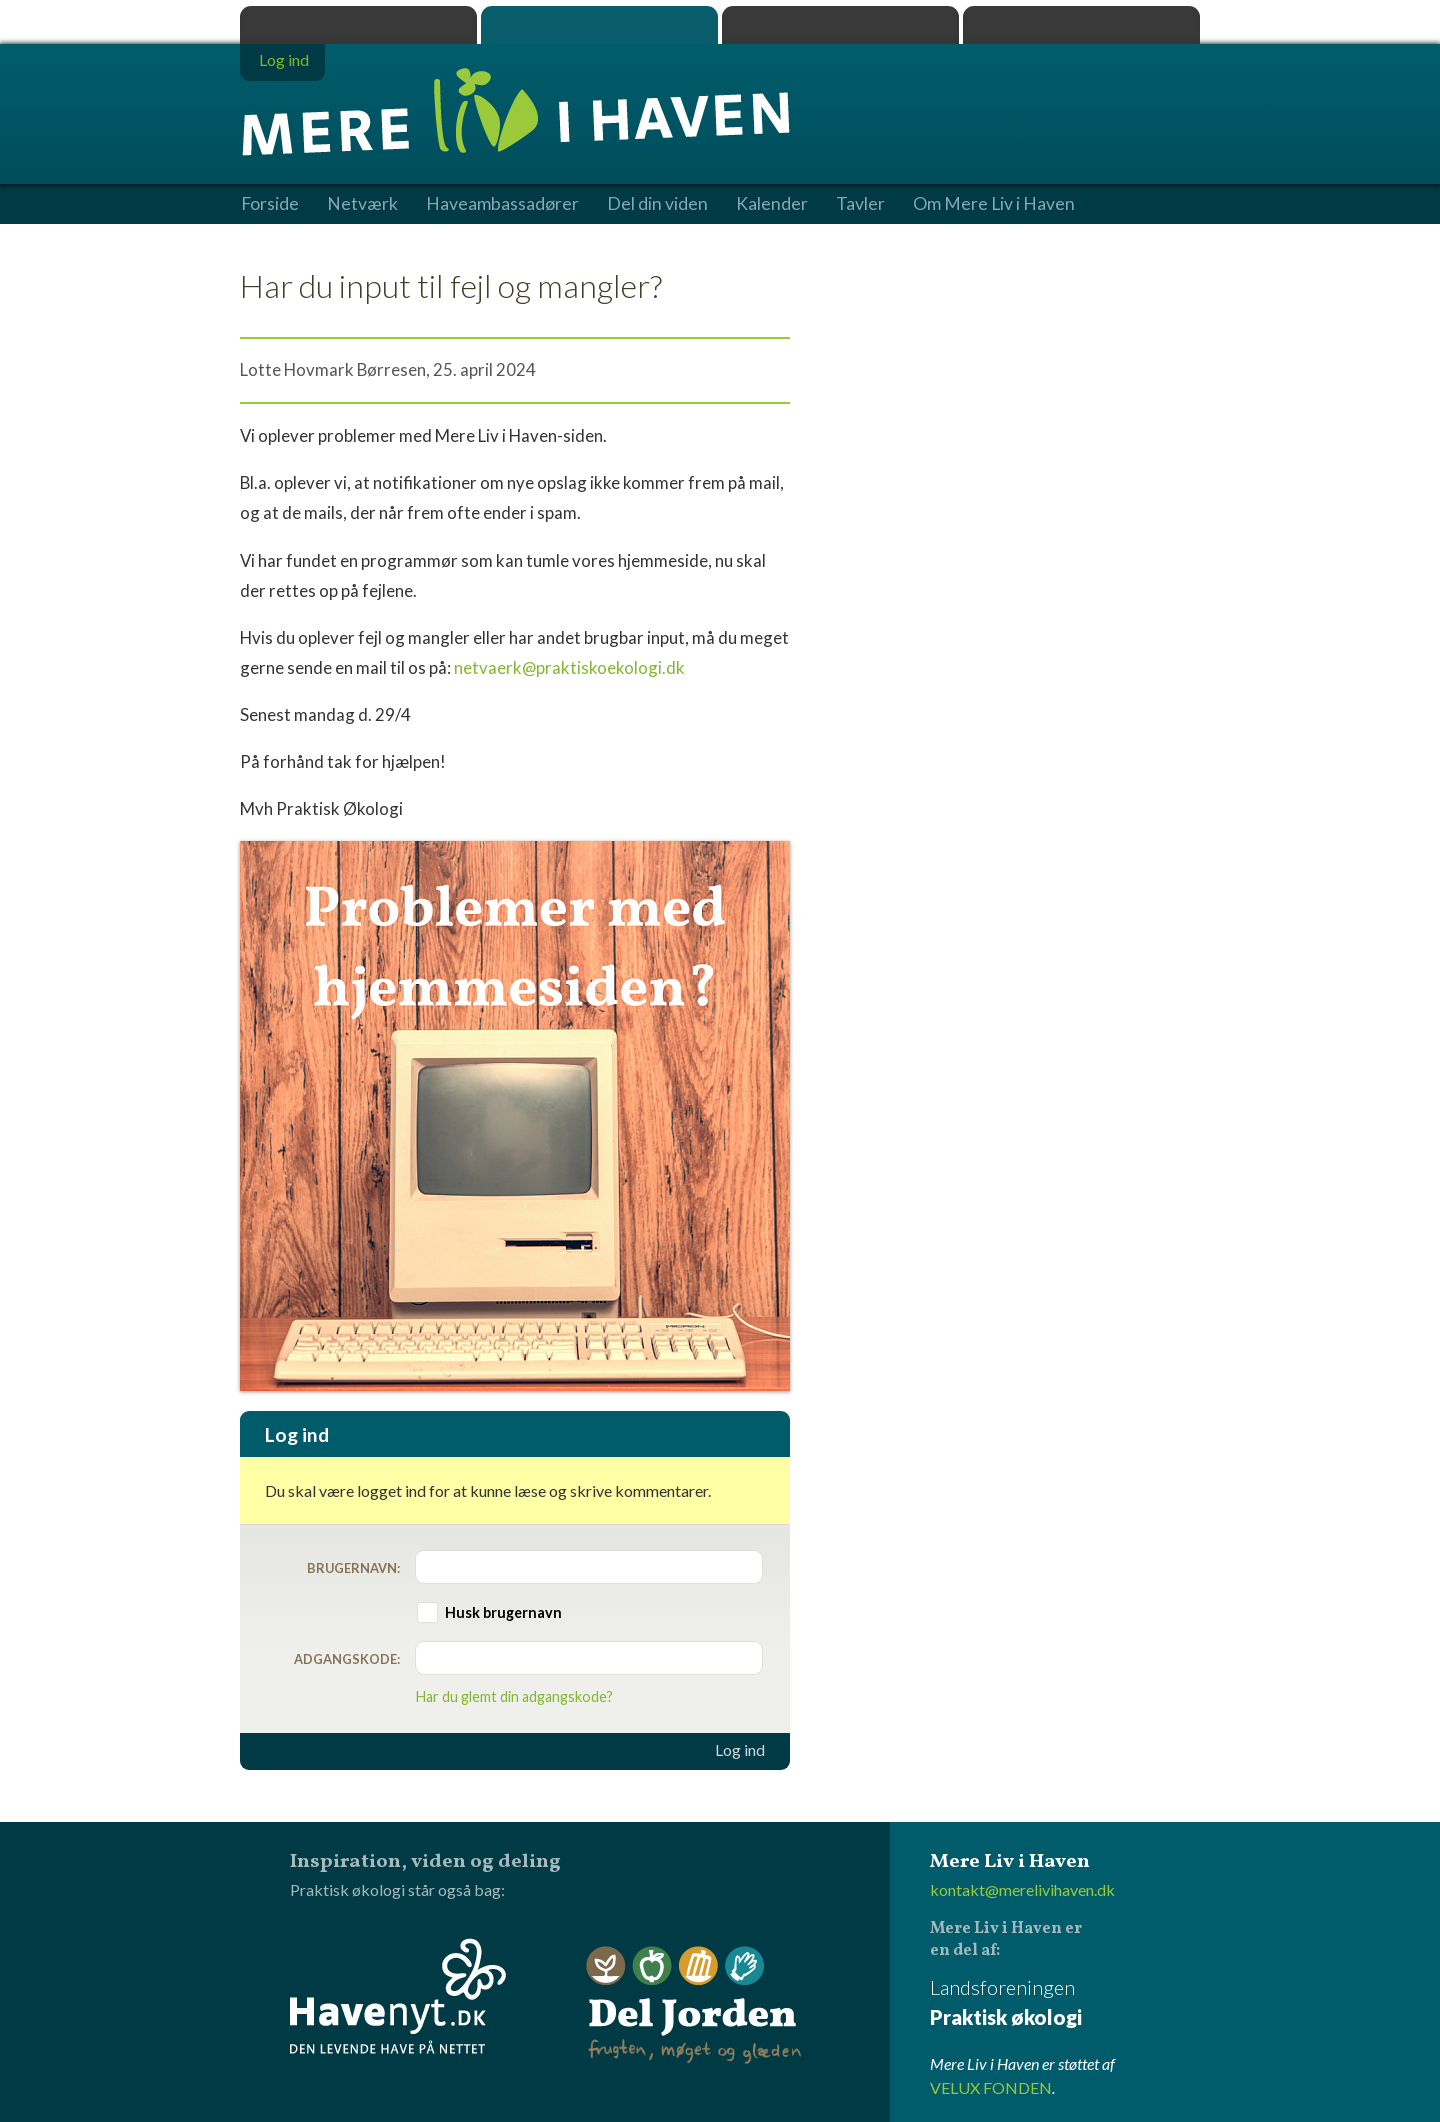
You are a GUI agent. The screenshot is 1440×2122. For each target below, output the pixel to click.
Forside (270, 204)
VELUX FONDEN (991, 2087)
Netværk (362, 204)
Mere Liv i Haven (599, 25)
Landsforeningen (1065, 2003)
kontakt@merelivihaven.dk (1022, 1889)
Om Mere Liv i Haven (994, 204)
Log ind (740, 1750)
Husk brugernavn (503, 1612)
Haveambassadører (502, 204)
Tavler (860, 204)
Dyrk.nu (840, 25)
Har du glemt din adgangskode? (514, 1696)
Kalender (772, 204)
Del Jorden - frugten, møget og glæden (694, 2005)
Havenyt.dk (1081, 25)
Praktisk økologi (358, 25)
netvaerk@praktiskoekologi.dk (569, 667)
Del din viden (657, 204)
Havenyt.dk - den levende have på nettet (398, 1996)
